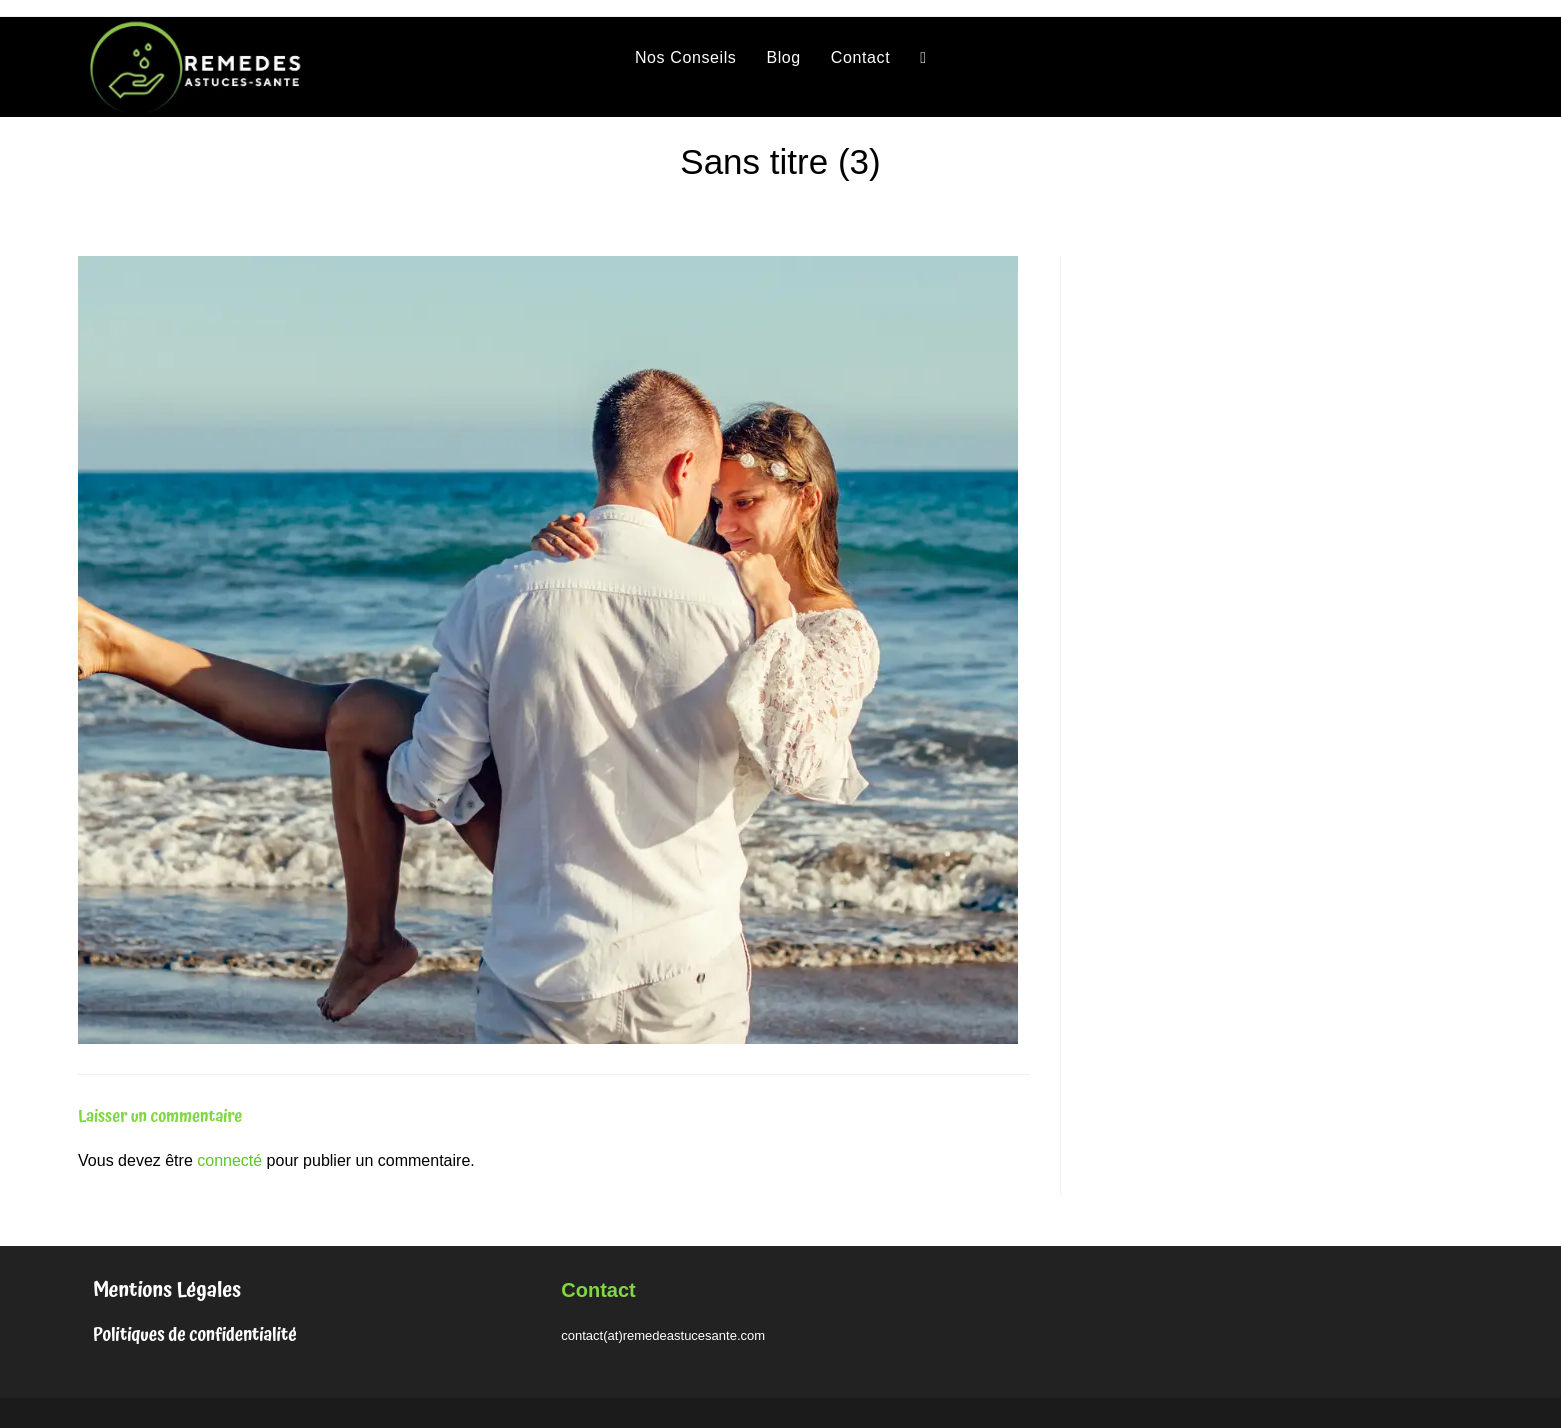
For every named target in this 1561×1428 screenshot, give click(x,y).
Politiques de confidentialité (195, 1335)
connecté (229, 1160)
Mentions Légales (167, 1290)
